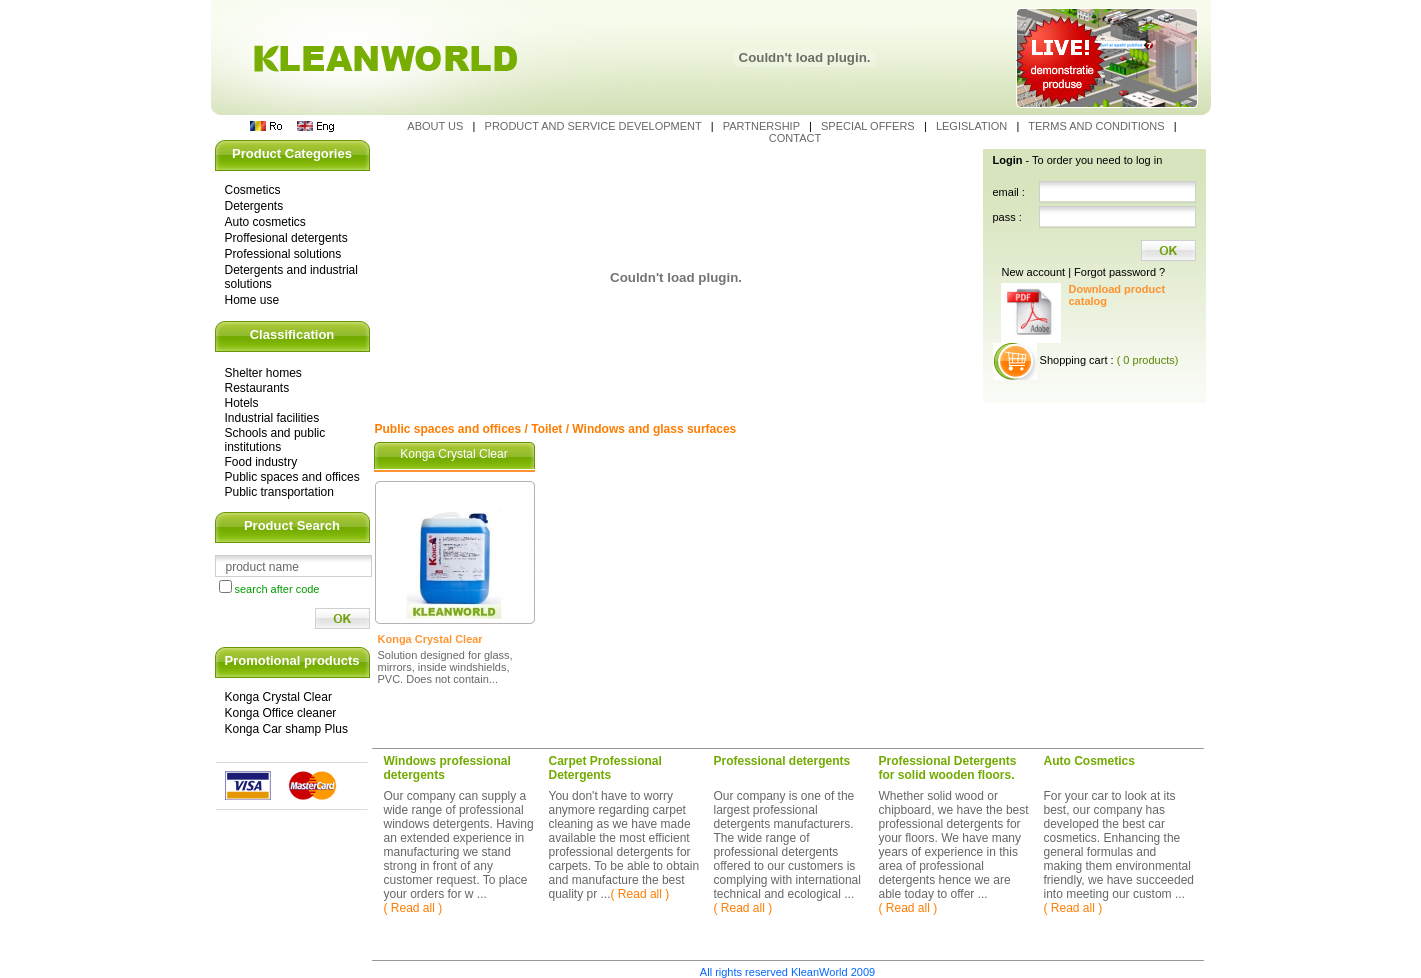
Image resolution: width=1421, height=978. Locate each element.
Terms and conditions (1097, 126)
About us (436, 126)
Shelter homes (263, 373)
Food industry (261, 462)
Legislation (973, 126)
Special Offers (869, 126)
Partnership (763, 126)
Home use (252, 300)
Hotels (242, 403)
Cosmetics (253, 190)
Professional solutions (283, 254)
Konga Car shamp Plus (286, 729)
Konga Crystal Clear (278, 697)
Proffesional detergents (286, 238)
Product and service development (595, 126)
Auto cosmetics (265, 222)
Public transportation (279, 492)
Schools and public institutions (275, 440)
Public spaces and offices (292, 477)
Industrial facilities (272, 418)
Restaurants (257, 388)
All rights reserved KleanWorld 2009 (787, 972)
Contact (795, 138)
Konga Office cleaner (281, 713)
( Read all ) (413, 908)
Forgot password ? (1119, 272)
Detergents (254, 206)
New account (1034, 272)
